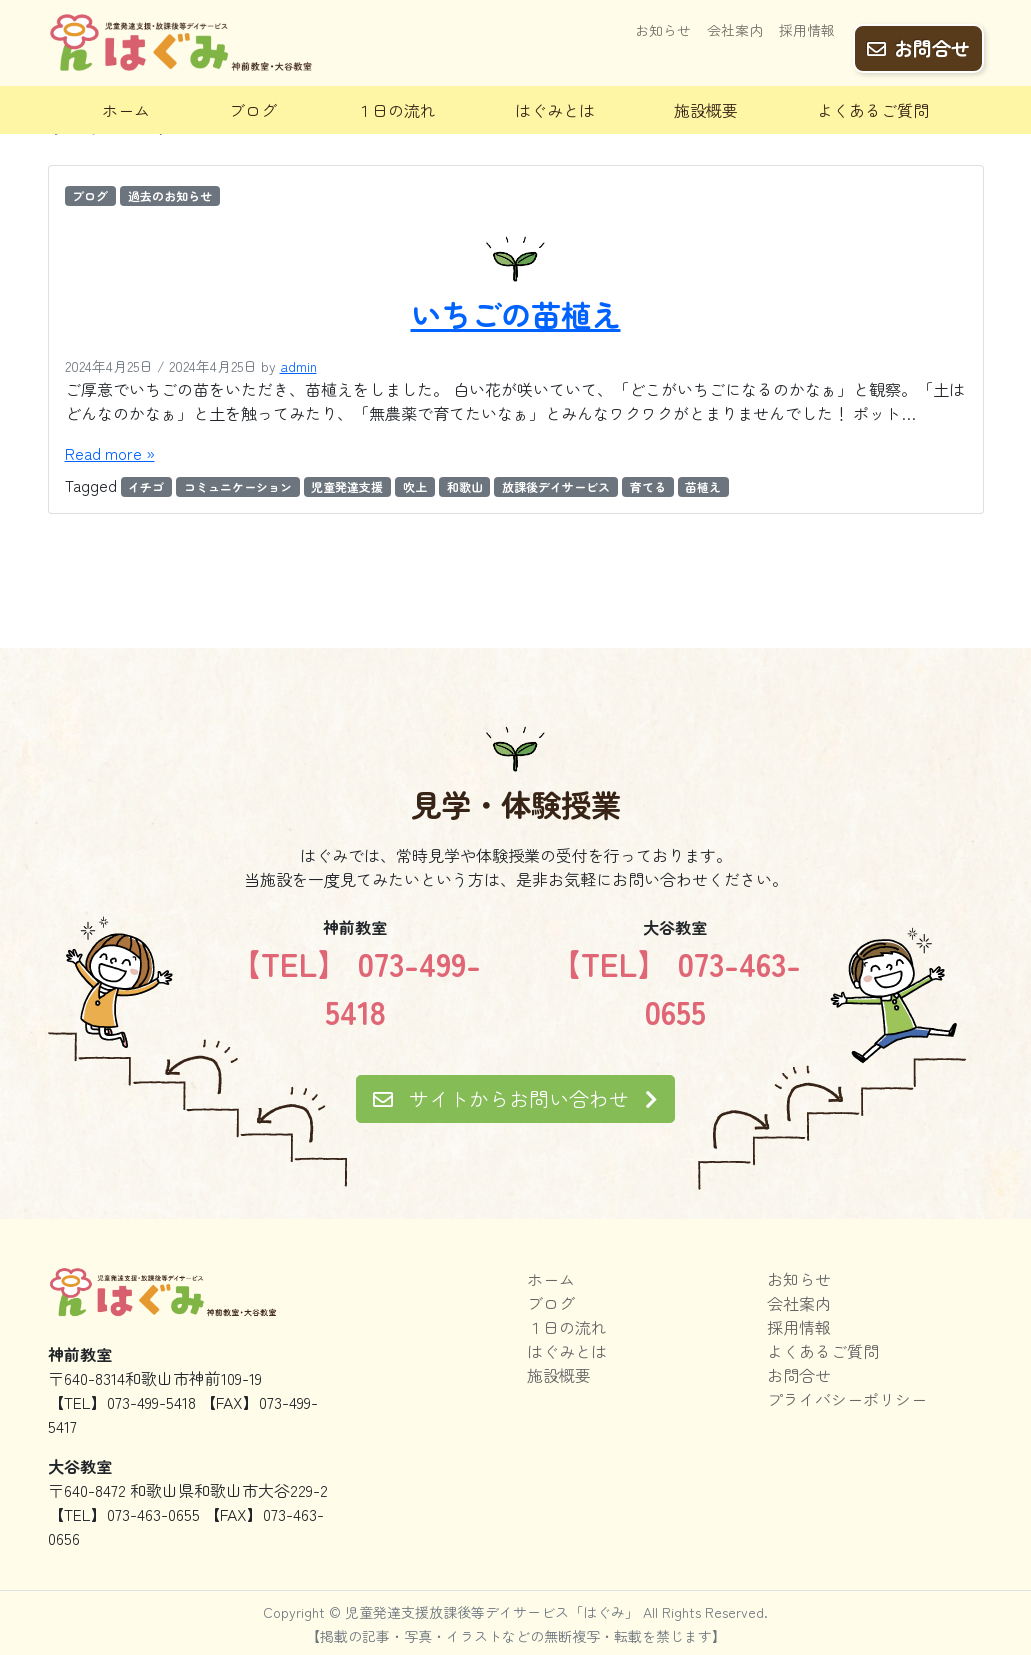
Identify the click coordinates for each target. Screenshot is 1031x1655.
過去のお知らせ (170, 195)
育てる (648, 486)
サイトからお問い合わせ (515, 1098)
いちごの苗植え (516, 314)
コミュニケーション (238, 486)
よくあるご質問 (873, 110)
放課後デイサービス (556, 486)
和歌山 (465, 486)
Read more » (110, 453)
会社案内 (735, 37)
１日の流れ (396, 110)
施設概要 (706, 110)
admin (298, 366)
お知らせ (663, 37)
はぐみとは (555, 110)
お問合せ (918, 41)
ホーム (126, 110)
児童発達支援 (347, 486)
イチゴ (146, 486)
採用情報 (807, 37)
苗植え (703, 486)
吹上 (415, 486)
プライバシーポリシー (847, 1399)
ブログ (253, 110)
